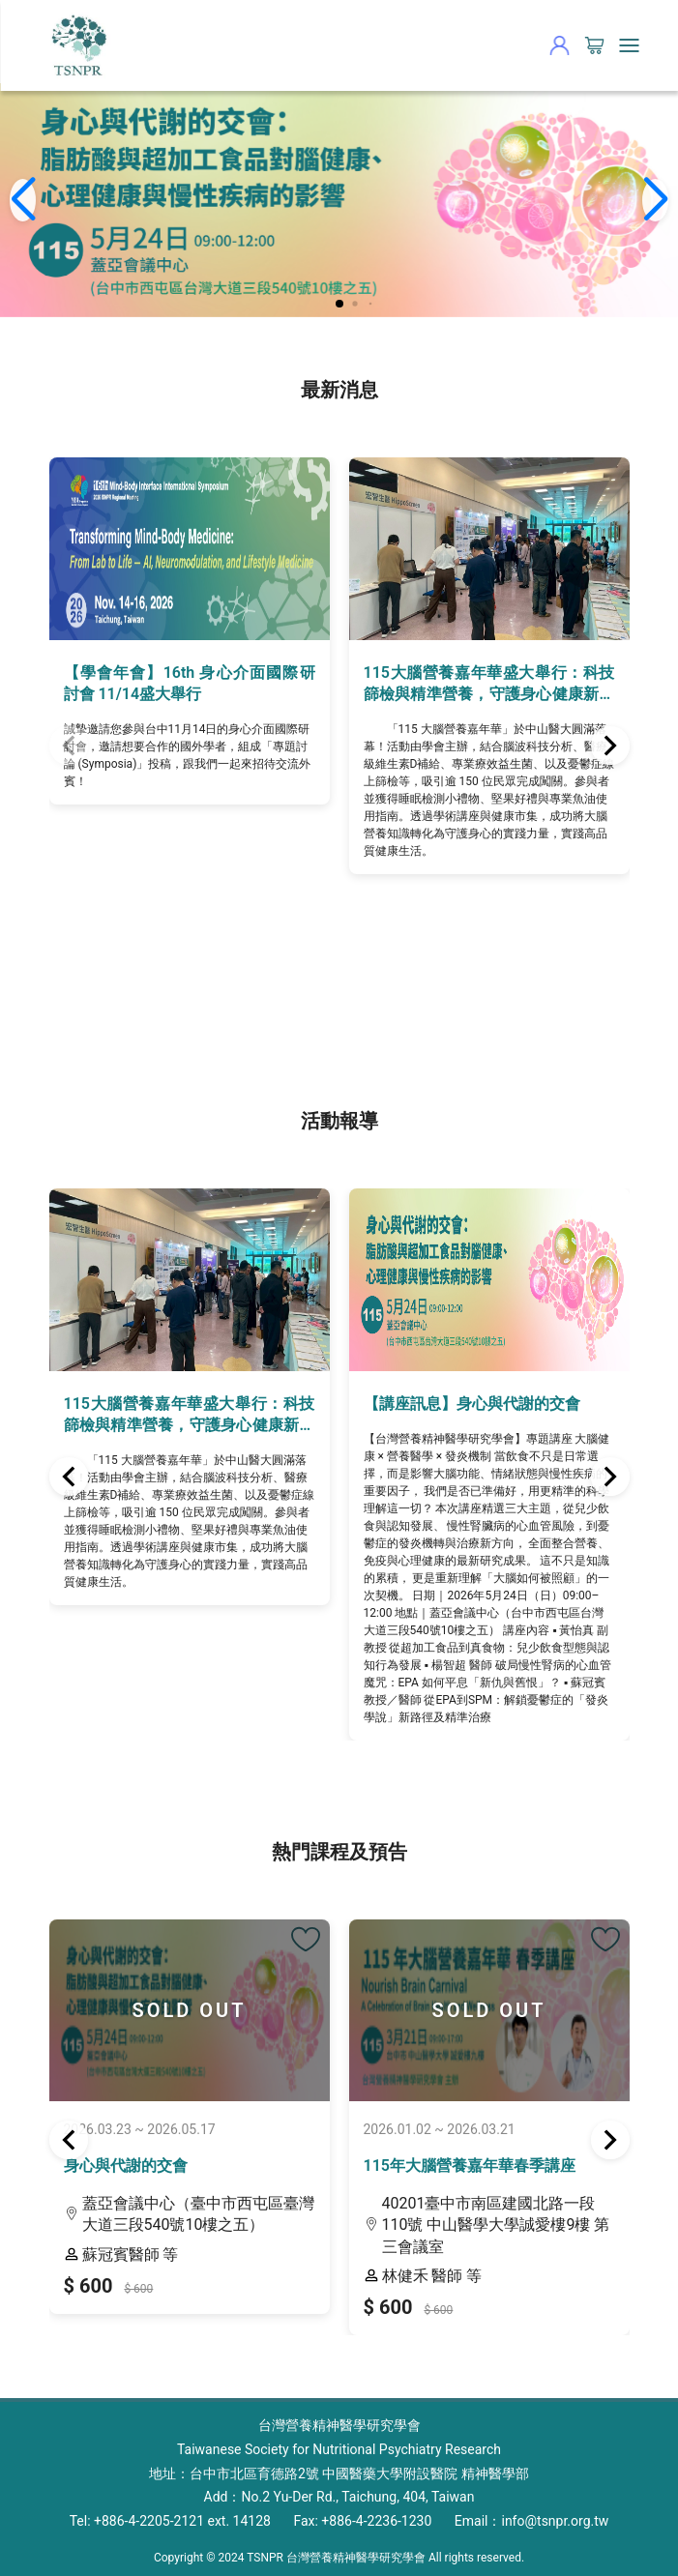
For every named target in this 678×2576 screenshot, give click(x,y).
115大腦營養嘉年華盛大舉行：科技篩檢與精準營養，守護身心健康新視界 (489, 684)
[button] (339, 303)
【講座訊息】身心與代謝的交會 (472, 1403)
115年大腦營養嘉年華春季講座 (469, 2165)
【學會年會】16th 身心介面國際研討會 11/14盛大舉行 (189, 683)
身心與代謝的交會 (126, 2165)
